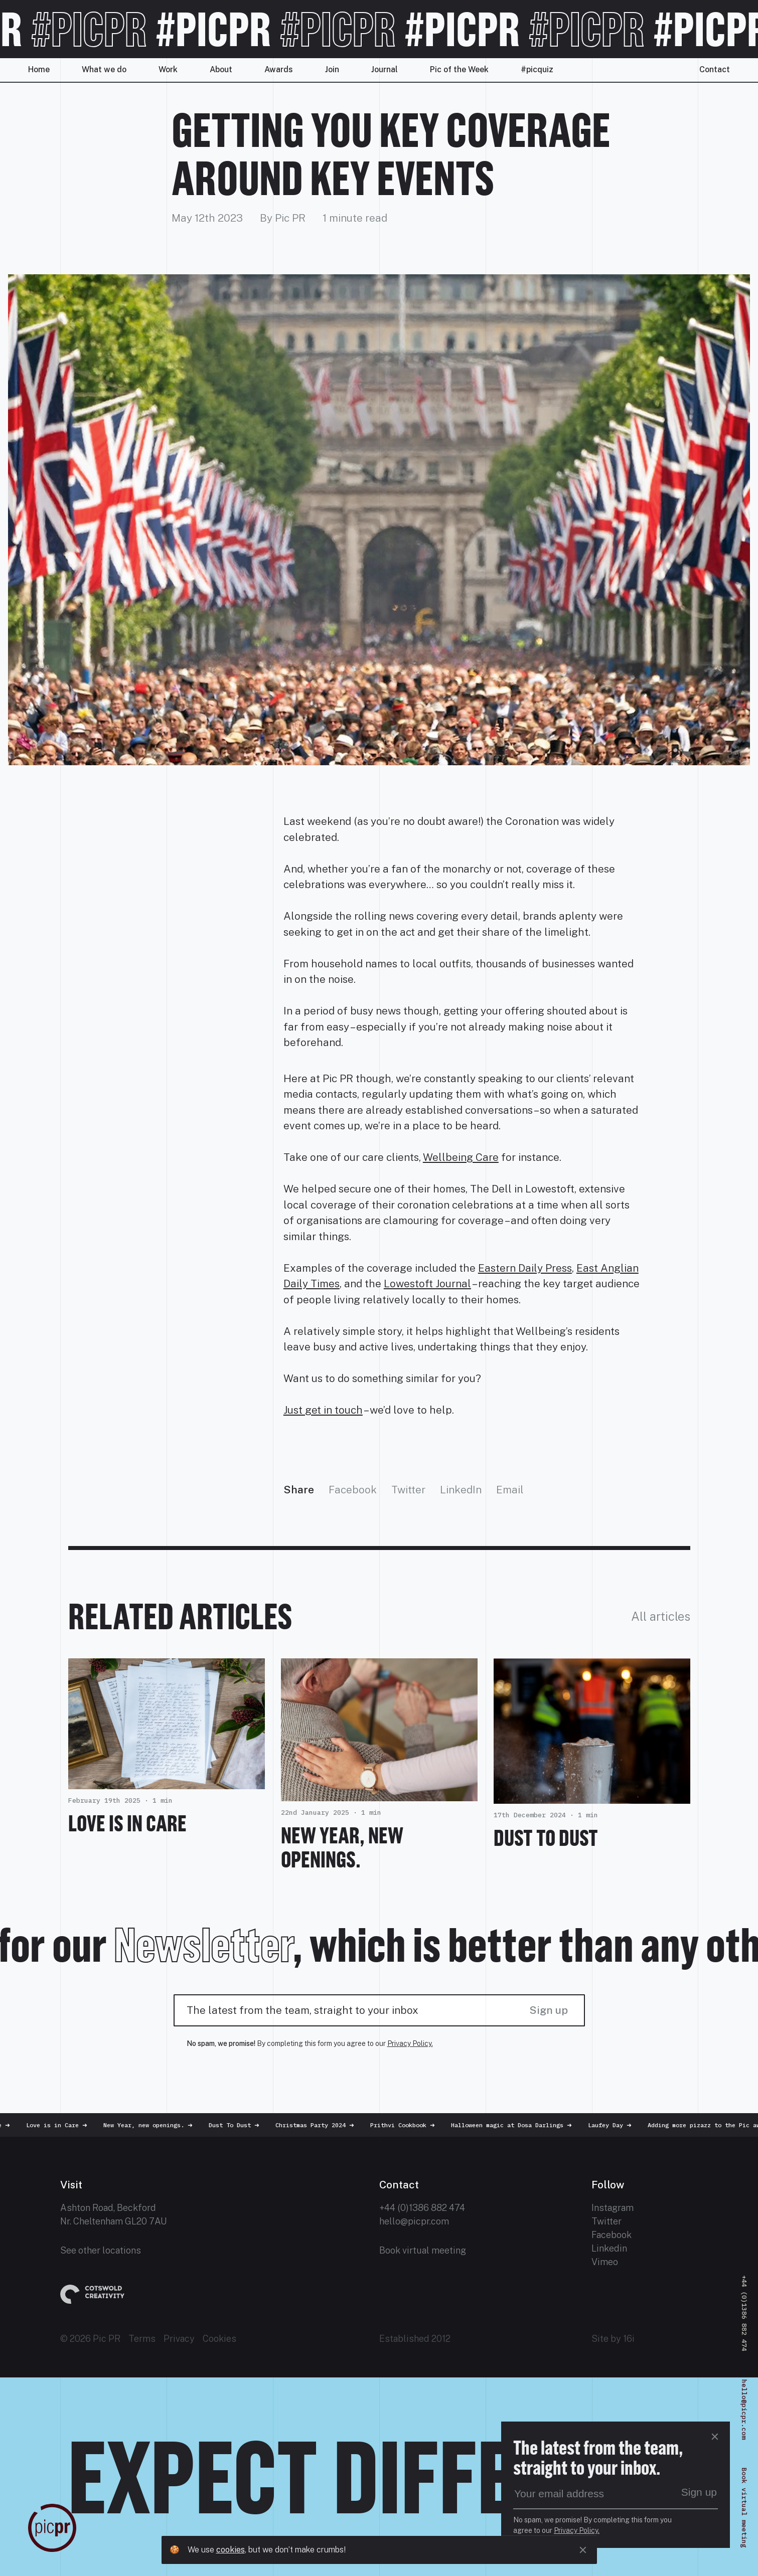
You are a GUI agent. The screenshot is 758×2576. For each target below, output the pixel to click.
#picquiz (537, 69)
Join (332, 69)
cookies (230, 2549)
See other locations (100, 2250)
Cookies (219, 2338)
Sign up (548, 2010)
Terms (142, 2338)
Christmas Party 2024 (319, 2125)
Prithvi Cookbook (407, 2125)
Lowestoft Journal (427, 1283)
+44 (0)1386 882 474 (422, 2207)
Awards (278, 69)
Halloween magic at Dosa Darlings (516, 2125)
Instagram (612, 2207)
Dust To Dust (546, 1837)
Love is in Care (127, 1823)
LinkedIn (461, 1489)
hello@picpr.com (414, 2221)
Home (39, 69)
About (221, 69)
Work (168, 69)
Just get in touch (323, 1410)
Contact (714, 69)
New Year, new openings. (342, 1847)
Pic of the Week (459, 69)
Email (510, 1489)
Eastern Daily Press (525, 1268)
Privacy (179, 2338)
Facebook (353, 1489)
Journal (384, 69)
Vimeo (604, 2262)
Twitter (408, 1489)
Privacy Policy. (410, 2043)
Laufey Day (615, 2125)
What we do (104, 69)
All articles (660, 1616)
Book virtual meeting (422, 2250)
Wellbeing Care (461, 1157)
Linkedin (609, 2248)
